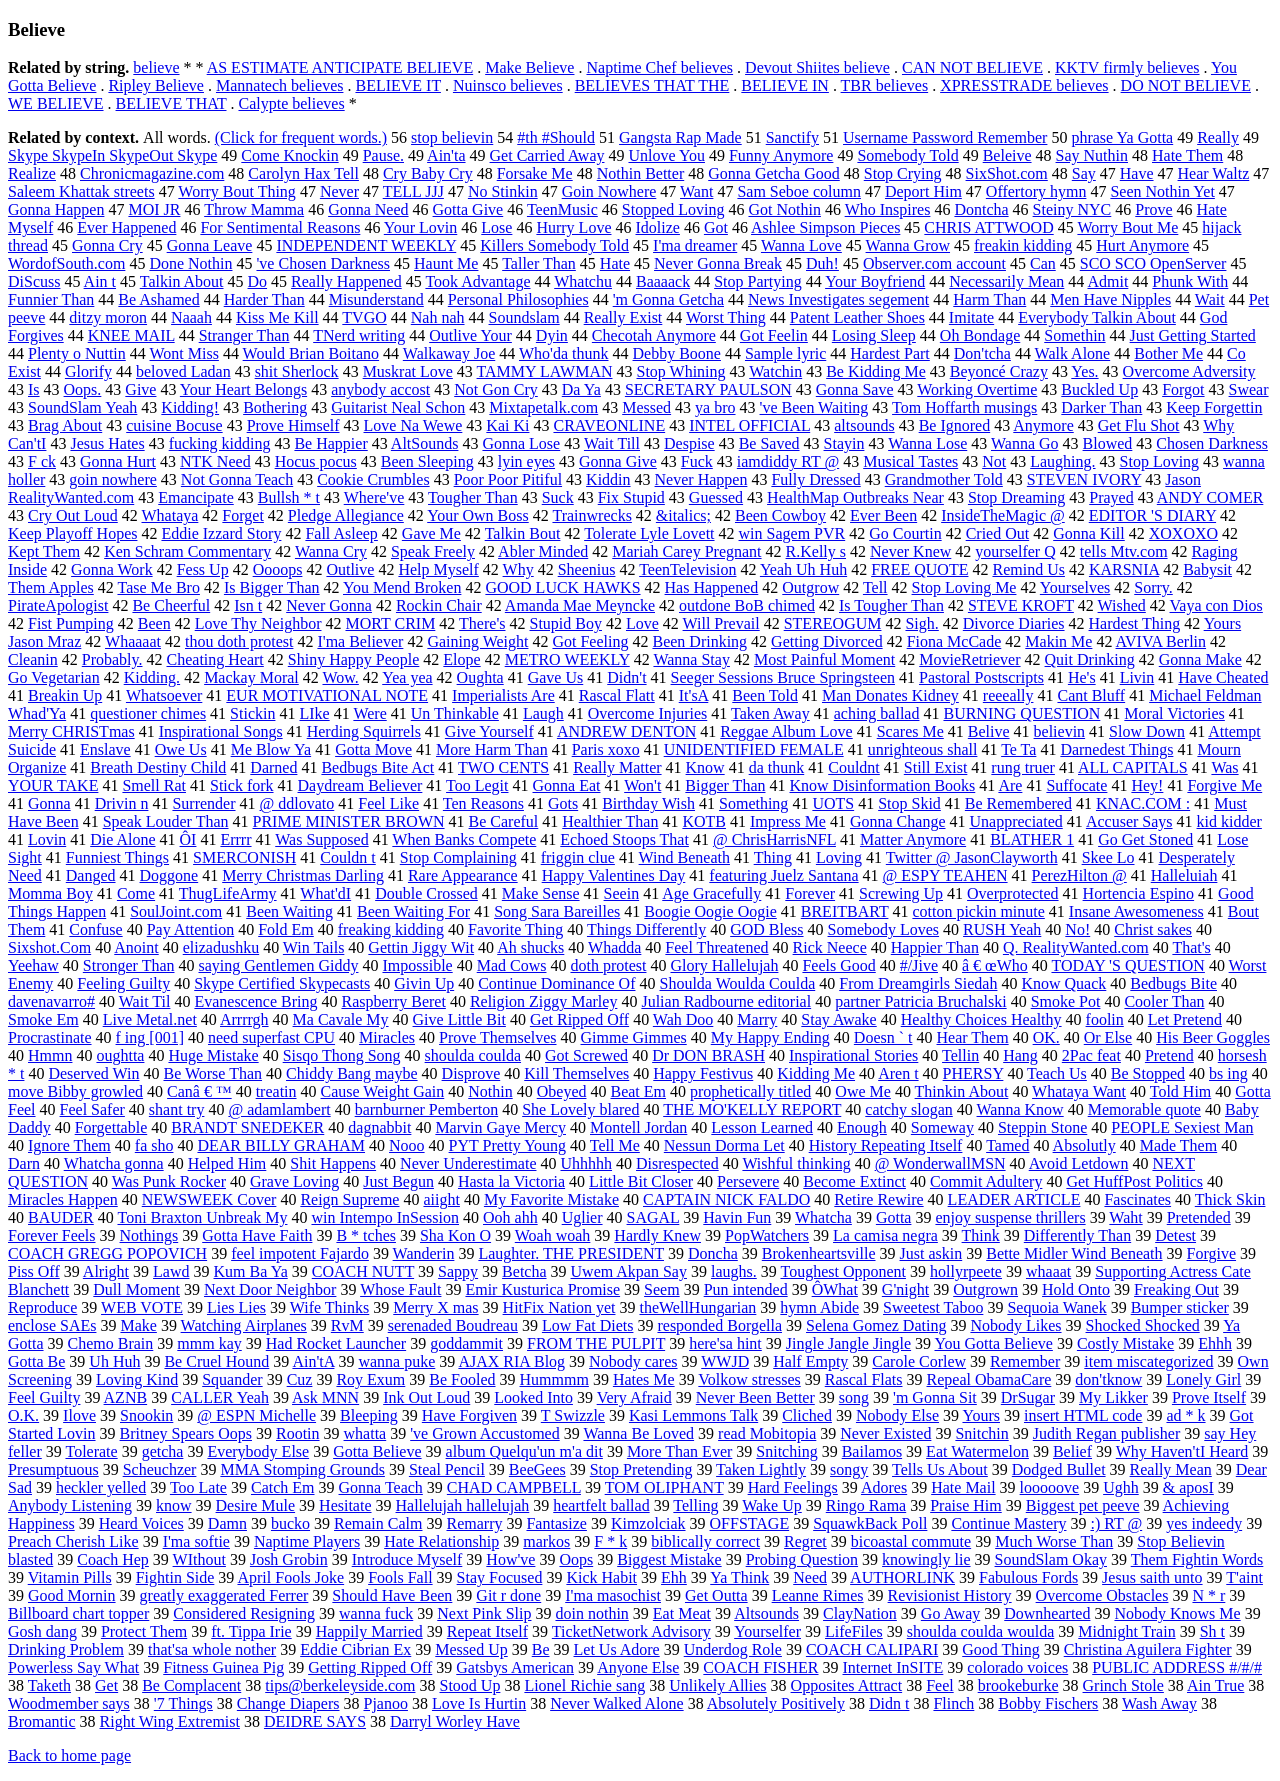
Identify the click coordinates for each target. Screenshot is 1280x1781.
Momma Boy (50, 893)
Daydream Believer (360, 785)
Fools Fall (400, 1577)
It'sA (694, 695)
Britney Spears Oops (186, 1433)
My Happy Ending (770, 1037)
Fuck (697, 461)
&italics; (683, 515)
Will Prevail (721, 623)
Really (1218, 137)
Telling (695, 1505)
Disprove (471, 1073)
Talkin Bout (523, 533)
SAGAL (653, 1217)
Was (1224, 767)
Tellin (960, 1055)
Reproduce (42, 1307)
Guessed (716, 497)
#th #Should (556, 137)
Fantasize (556, 1523)
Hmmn (50, 1055)
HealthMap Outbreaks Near (855, 497)
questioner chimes (148, 713)
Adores (884, 1487)
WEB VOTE (142, 1307)
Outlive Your (470, 335)
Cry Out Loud (73, 515)
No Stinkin (503, 191)
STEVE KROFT (1021, 605)
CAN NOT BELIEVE (972, 67)
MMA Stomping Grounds (302, 1469)
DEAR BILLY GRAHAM (281, 1145)
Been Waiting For (413, 911)
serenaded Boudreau (453, 1325)
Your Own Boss (478, 515)
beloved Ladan (183, 371)
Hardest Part (890, 353)
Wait (1210, 299)
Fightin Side (175, 1577)
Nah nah (438, 317)
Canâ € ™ (199, 1091)
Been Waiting (289, 911)
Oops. (83, 389)
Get (106, 1685)
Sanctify (792, 137)
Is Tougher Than (891, 605)
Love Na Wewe (413, 425)
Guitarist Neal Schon (398, 407)
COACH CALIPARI (872, 1649)
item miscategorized (1148, 1361)
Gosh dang (42, 1631)
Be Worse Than (212, 1073)
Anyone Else (638, 1667)
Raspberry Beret (393, 1001)
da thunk (777, 767)
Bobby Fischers (1048, 1703)
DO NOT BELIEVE (1186, 85)
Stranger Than (244, 335)
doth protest (608, 965)
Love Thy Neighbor (258, 623)
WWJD (725, 1361)
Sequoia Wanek (1056, 1307)
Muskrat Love (408, 371)
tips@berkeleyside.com (340, 1685)
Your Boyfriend (875, 281)
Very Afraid (634, 1397)
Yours (981, 1415)
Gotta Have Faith (257, 1235)
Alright (106, 1271)
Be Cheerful (171, 605)
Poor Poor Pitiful (508, 479)
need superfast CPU (271, 1037)
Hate (615, 263)
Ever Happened (126, 227)
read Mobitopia (767, 1433)
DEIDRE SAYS (315, 1721)
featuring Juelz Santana (783, 875)
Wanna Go (1025, 443)
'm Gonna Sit (935, 1397)
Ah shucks (530, 947)
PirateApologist (58, 605)
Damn (227, 1523)
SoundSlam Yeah (82, 407)
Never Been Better (755, 1397)
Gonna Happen (56, 209)
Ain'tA (313, 1361)
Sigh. (921, 623)
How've (510, 1559)
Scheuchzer (160, 1469)
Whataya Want (1079, 1091)
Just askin (931, 1253)
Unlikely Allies (717, 1685)
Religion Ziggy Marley (544, 1001)
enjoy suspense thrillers (1010, 1217)
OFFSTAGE (750, 1523)
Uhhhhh (586, 1163)
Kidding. (152, 677)
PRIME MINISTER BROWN (349, 821)
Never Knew (910, 551)
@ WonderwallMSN (940, 1163)
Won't (642, 785)
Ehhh (1215, 1343)
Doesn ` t (883, 1037)
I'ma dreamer (695, 245)
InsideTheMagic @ (1003, 515)
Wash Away (1159, 1703)
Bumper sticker (1180, 1307)
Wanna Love (801, 245)
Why (518, 569)
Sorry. (1153, 587)
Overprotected (1013, 893)
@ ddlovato (297, 803)
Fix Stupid (631, 497)
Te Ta (1018, 749)
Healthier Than (610, 821)
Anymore (1043, 425)
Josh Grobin (289, 1559)
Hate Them (1187, 155)
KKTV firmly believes (1127, 67)
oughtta (120, 1055)
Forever (810, 893)
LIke (314, 713)
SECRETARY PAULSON (708, 389)
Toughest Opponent (843, 1271)
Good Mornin (72, 1595)
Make (138, 1325)
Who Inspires (888, 209)
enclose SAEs (52, 1325)
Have (1137, 173)
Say (1084, 173)
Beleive (1007, 155)
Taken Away (770, 713)
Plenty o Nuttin (77, 353)
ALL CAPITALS (1133, 767)
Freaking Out (1176, 1289)
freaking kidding (391, 929)
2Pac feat (1091, 1055)
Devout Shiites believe (817, 67)
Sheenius (587, 569)
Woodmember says (69, 1703)
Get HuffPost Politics (1134, 1181)
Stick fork (242, 785)
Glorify (88, 371)
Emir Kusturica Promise (542, 1289)
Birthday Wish (648, 803)
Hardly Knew (657, 1235)
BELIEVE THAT (171, 103)
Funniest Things (117, 857)
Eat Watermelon (977, 1451)
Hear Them (973, 1037)
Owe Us (181, 749)
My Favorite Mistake (551, 1199)
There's (482, 623)
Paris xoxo (606, 749)
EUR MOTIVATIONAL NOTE (327, 695)
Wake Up (772, 1505)
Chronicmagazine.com (152, 173)
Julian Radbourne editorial (726, 1001)
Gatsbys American (515, 1667)
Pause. (383, 155)
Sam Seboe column (799, 191)
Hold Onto (1076, 1289)
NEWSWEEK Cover (209, 1199)
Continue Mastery (1008, 1523)
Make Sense (541, 893)
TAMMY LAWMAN (545, 371)
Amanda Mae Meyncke (580, 605)
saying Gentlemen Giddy (279, 965)
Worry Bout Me (1127, 227)
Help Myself (438, 569)
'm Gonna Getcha (668, 299)
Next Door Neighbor (270, 1289)
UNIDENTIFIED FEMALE (754, 749)
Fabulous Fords (1028, 1577)
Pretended (1199, 1217)
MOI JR (154, 209)
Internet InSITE (893, 1667)
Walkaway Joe (449, 353)
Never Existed (885, 1433)
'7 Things (183, 1703)
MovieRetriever (969, 659)
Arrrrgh (244, 1019)
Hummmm (554, 1379)
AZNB (126, 1397)
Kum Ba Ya (251, 1271)
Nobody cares (633, 1361)
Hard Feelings (793, 1487)
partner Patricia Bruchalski (921, 1001)
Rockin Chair (439, 605)
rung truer (1023, 767)
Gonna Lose (521, 443)
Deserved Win (93, 1073)
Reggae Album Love (786, 731)
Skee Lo (1108, 857)
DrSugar (1028, 1397)
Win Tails (314, 947)
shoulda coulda (473, 1055)
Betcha (524, 1271)
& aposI (1188, 1487)
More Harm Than (492, 749)
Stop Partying (758, 281)
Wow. (340, 677)
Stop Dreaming (1016, 497)
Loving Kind (137, 1379)
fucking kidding (220, 443)
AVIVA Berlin (1161, 641)
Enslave (105, 749)
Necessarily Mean (1006, 281)
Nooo (407, 1145)
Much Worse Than (1054, 1541)
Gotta (894, 1217)
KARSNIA (1124, 569)
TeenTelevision (687, 569)
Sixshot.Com (49, 947)
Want (696, 191)
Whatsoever (164, 695)
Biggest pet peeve (1083, 1505)
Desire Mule (256, 1505)
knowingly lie (926, 1559)
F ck (42, 461)
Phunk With (1190, 281)
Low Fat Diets (588, 1325)
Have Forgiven (469, 1415)
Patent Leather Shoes (857, 317)
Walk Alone (1073, 353)
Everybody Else (258, 1451)
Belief (1072, 1451)
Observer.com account (934, 263)
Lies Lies (236, 1307)
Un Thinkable (455, 713)
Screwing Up (901, 893)
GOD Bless (766, 929)
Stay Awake (838, 1019)
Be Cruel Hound (216, 1361)
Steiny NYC (1072, 209)
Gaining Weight (477, 641)
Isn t (248, 605)
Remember (1025, 1361)
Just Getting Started (1193, 335)
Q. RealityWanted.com (1076, 947)
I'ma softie (196, 1541)
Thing (773, 857)
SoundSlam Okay (1051, 1559)
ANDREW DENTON (626, 731)
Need (810, 1577)
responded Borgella (719, 1325)
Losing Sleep (874, 335)
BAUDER (61, 1217)
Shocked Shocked (1143, 1325)
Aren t (898, 1073)
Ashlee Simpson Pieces (825, 227)
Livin (1137, 677)
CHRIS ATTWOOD (988, 227)
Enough (862, 1127)
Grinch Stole (1123, 1685)
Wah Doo (683, 1019)
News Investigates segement (838, 299)
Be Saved (769, 443)
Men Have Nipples (1110, 299)
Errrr (235, 839)
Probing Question (802, 1559)
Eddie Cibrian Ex (355, 1649)
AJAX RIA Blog (511, 1361)
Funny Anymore (781, 155)
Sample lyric (785, 353)
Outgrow (810, 587)
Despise (689, 443)
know (174, 1505)
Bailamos (872, 1451)
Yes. (1084, 371)
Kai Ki (507, 425)
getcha (163, 1451)
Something (753, 803)
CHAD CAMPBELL (514, 1487)
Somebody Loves (884, 929)
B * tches (366, 1235)
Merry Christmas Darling (303, 875)
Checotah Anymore (654, 335)
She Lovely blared (580, 1109)
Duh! (822, 263)
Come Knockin (289, 155)
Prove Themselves (497, 1037)
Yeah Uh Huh (803, 569)
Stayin (844, 443)
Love (642, 623)
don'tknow (1108, 1379)
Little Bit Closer (641, 1181)
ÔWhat (835, 1289)
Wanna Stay (691, 659)
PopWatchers (767, 1235)
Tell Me (615, 1145)
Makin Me (1058, 641)
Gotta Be (36, 1361)
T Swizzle (573, 1415)
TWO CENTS (503, 767)
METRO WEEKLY (567, 659)
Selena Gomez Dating (876, 1325)
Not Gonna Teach (237, 479)
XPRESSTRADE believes (1024, 85)
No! (1077, 929)
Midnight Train (1126, 1631)
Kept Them (44, 551)
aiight (441, 1199)
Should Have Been (392, 1595)
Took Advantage (477, 281)
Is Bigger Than (272, 587)
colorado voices (1017, 1667)
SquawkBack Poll (870, 1523)
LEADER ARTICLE (1014, 1199)
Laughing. (1062, 461)
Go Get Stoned (1145, 839)
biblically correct (705, 1541)
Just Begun (398, 1181)
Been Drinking (699, 641)
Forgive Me (1224, 785)
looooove (1050, 1487)
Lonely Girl (1203, 1379)
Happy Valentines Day (614, 875)
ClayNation (860, 1613)
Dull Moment (136, 1289)
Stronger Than (129, 965)
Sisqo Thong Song (342, 1055)
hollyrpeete (966, 1271)
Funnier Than (51, 299)
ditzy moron (108, 317)
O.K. (23, 1415)
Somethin (1074, 335)
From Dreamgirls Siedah (918, 983)
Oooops (278, 569)
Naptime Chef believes (659, 67)
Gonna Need (368, 209)
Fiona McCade (954, 641)
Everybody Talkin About (1097, 317)
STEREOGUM (833, 623)
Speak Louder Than (166, 821)
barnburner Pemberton (427, 1109)
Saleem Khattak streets (81, 191)
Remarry (474, 1523)
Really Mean (1171, 1469)
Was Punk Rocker (169, 1181)
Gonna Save (855, 389)
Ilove (79, 1415)
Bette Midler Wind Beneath (1074, 1253)
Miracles (387, 1037)
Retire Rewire (878, 1199)
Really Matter (617, 767)
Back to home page (69, 1755)
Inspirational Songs (221, 731)
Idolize (657, 227)
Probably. (112, 659)
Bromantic (42, 1721)
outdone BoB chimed (747, 605)
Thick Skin (1230, 1199)
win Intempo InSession (385, 1217)
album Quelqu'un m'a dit (524, 1451)
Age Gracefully (711, 893)
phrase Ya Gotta (1122, 137)
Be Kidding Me (876, 371)
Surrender (203, 803)
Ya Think (739, 1577)
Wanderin (424, 1253)
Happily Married (369, 1631)
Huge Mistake (213, 1055)
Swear (1249, 389)
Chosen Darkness (1212, 443)
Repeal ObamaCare (989, 1379)
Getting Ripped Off (370, 1667)
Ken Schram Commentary (187, 551)
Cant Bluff (1091, 695)
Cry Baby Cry (428, 173)
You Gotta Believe (994, 1343)
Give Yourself (489, 731)
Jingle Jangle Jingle (848, 1343)
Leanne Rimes (818, 1595)
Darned (273, 767)
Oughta (480, 677)
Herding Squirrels (364, 731)
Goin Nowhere (609, 191)
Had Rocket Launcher (336, 1343)
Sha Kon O (455, 1235)
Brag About (65, 425)
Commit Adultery (986, 1181)
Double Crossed (426, 893)
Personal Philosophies (518, 299)
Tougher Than (473, 497)
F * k (610, 1541)
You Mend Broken (402, 587)
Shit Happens (333, 1163)
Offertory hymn (1036, 191)
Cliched (807, 1415)
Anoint (136, 947)
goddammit (466, 1343)
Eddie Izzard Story (221, 533)
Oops (576, 1559)
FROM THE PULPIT (596, 1343)
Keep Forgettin (1214, 407)
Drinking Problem (66, 1649)
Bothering (275, 407)
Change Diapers (288, 1703)
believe (156, 67)
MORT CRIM (390, 623)
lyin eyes (526, 461)
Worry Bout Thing (237, 191)
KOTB (704, 821)
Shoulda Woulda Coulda (737, 983)
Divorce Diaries (1014, 623)
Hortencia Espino (1139, 893)
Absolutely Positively (776, 1703)
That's (1191, 947)
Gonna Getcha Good (774, 173)
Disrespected (677, 1163)
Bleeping (369, 1415)
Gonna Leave (210, 245)
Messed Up (471, 1649)
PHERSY (973, 1073)
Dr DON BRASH (708, 1055)
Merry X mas (435, 1307)
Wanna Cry (331, 551)
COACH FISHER (760, 1667)
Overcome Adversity (1189, 371)
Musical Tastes (910, 461)
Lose (496, 227)
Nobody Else (897, 1415)
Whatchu (583, 281)
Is (34, 389)
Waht (1125, 1217)
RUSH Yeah (1002, 929)
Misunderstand (376, 299)
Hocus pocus (316, 461)
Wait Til (145, 1001)
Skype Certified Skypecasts (282, 983)
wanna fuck (376, 1613)
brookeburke (1018, 1685)
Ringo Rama (866, 1505)
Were (369, 713)
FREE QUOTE (919, 569)
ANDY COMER (1210, 497)
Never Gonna (329, 605)
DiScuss (34, 281)
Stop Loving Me (964, 587)
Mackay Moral (251, 677)
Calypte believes (291, 103)
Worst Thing (726, 317)
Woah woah (553, 1235)
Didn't (626, 677)
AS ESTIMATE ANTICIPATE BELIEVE (340, 67)
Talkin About (182, 281)
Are (1010, 785)
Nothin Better (641, 173)
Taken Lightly (761, 1469)
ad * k (1185, 1415)
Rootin (298, 1433)
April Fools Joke (290, 1577)
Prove (1153, 209)
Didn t (889, 1703)
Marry (757, 1019)
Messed (646, 407)
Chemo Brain (111, 1343)
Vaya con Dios (1216, 605)
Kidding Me (816, 1073)
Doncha (713, 1253)
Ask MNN (325, 1397)
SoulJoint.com (176, 911)
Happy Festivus (703, 1073)
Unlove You (666, 155)
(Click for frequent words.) (301, 137)
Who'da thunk (564, 353)
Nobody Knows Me (1177, 1613)
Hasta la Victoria (511, 1181)
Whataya (170, 515)
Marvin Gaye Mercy (500, 1127)
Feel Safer (92, 1109)
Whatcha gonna (114, 1163)
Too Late (198, 1487)
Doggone (169, 875)
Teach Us (1057, 1073)
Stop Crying (903, 173)
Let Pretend (1185, 1019)
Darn (24, 1163)
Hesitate (345, 1505)
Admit (1107, 281)
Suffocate (1076, 785)
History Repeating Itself (886, 1145)
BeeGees (537, 1469)
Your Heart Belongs (243, 389)
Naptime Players (307, 1541)
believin (1060, 731)
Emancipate (196, 497)
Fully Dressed (815, 479)
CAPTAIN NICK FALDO (726, 1199)
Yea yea (407, 677)
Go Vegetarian (54, 677)
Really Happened (346, 281)
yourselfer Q (1015, 551)
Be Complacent (191, 1685)
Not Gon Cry (496, 389)
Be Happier (330, 443)
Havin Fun (737, 1217)
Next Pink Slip (484, 1613)
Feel (940, 1685)
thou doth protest (239, 641)
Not (994, 461)
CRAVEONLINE (609, 425)
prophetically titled (750, 1091)
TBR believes (885, 85)
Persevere (748, 1181)
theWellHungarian (697, 1307)
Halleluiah (1184, 875)
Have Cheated (1223, 677)
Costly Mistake (1125, 1343)
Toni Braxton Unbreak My (203, 1217)
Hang (1020, 1055)
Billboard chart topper (78, 1613)
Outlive (350, 569)
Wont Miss (184, 353)
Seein (622, 893)
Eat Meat (682, 1613)
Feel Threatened (716, 947)
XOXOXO (1183, 533)
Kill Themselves (576, 1073)
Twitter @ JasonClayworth (972, 857)
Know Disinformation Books (883, 785)
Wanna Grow (908, 245)
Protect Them (144, 1631)
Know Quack (1063, 983)
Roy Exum (370, 1379)
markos (546, 1541)
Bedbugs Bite (1173, 983)
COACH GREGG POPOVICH (107, 1253)
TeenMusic (562, 209)
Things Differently (646, 929)
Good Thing (1000, 1649)
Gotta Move (373, 749)
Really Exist (623, 317)
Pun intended (746, 1289)
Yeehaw (33, 965)
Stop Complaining (458, 857)
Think (981, 1235)
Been (154, 623)
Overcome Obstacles (1102, 1595)
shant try (177, 1109)
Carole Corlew (919, 1361)
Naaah (191, 317)
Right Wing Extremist (170, 1721)
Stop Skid (909, 803)
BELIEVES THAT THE (652, 85)
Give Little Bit (459, 1019)
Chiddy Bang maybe (352, 1073)
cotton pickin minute (978, 911)
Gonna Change (898, 821)
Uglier (582, 1217)
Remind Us (1028, 569)
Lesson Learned (762, 1127)
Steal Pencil (447, 1469)
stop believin (452, 137)
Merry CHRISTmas (71, 731)
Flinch (953, 1703)
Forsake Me (535, 173)
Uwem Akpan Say (629, 1271)
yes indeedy (1204, 1523)
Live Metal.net (150, 1019)
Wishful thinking (796, 1163)
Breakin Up (65, 695)
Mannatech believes (280, 85)
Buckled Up (1099, 389)
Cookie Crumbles (373, 479)
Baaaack (663, 281)
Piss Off (34, 1271)
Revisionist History (950, 1595)
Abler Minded (543, 551)
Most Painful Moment (824, 659)
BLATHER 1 (1032, 839)
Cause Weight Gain (383, 1091)
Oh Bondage (980, 335)
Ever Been (883, 515)
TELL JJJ (413, 191)
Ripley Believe (156, 85)
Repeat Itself (487, 1631)
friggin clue (578, 857)
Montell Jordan (638, 1127)
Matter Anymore (913, 839)
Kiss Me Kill (277, 317)
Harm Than (989, 299)
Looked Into (533, 1397)
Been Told (765, 695)
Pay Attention (191, 929)
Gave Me (431, 533)
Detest (1175, 1235)
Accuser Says (1129, 821)
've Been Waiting (814, 407)
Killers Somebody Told (554, 245)
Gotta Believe (377, 1451)
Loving (839, 857)
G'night (905, 1289)
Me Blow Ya (271, 749)
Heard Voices (141, 1523)
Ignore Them (69, 1145)
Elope (461, 659)
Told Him (1181, 1091)
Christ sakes (1153, 929)
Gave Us (556, 677)
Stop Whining (681, 371)
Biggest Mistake (669, 1559)
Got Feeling (590, 641)
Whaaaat (133, 641)
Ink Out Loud (426, 1397)
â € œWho (995, 965)
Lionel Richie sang (584, 1685)
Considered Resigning (244, 1613)
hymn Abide (819, 1307)
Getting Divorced (827, 641)
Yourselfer (767, 1631)
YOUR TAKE (53, 785)
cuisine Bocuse (174, 425)
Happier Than (935, 947)
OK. (1046, 1037)
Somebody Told (907, 155)
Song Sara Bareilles (557, 911)
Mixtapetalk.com (543, 407)
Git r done (508, 1595)
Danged (91, 875)
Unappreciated (1015, 821)
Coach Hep (113, 1559)
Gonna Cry (107, 245)
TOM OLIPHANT (664, 1487)
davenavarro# (51, 1001)
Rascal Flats (864, 1379)
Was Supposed (321, 839)
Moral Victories (1174, 713)
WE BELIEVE (56, 103)
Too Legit (477, 785)
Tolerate (91, 1451)
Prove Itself (1209, 1397)
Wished (1122, 605)
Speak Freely (433, 551)
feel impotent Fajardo (300, 1253)
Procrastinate (50, 1037)
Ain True (1215, 1685)
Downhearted (1047, 1613)
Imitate (971, 317)
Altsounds (766, 1613)
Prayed (1111, 497)
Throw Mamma (254, 209)
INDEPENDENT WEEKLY (366, 245)
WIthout (199, 1559)
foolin (1105, 1019)
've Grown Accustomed (485, 1433)
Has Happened (712, 587)
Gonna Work (112, 569)
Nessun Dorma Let (724, 1145)
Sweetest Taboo (933, 1307)
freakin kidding (1023, 245)
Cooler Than (1164, 1001)
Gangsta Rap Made (680, 137)
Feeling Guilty (123, 983)
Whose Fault (400, 1289)
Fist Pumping (71, 623)
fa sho (154, 1145)
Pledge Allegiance (346, 515)
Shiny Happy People (354, 659)
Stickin (252, 713)
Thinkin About (962, 1091)
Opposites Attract (847, 1685)
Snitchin (981, 1433)
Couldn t (348, 857)
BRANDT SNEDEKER (247, 1127)
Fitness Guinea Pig (223, 1667)
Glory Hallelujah (724, 965)
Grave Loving (294, 1181)
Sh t (1212, 1631)
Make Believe (529, 67)
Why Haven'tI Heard (1182, 1451)
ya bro (715, 407)
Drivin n (122, 803)
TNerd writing (359, 335)
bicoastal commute (911, 1541)
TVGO (364, 317)
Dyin (552, 335)
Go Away (950, 1613)
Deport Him (923, 191)
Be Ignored (955, 425)
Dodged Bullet (1059, 1469)
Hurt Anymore (1142, 245)
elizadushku (221, 947)
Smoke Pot (1066, 1001)
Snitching (786, 1451)
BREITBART (845, 911)
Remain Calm (378, 1523)
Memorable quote (1144, 1109)
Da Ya (581, 389)
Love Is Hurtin (479, 1703)
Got (716, 227)
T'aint (1244, 1577)
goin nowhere (113, 479)
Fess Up (203, 569)
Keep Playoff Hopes (72, 533)
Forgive (1211, 1253)
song (854, 1397)
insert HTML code (1083, 1415)
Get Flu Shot (1139, 425)
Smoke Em (43, 1019)
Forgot (1183, 389)
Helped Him (227, 1163)
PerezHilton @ (1079, 875)
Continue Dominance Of (556, 983)
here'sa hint (725, 1343)
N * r (1208, 1595)
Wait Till (612, 443)
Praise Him (966, 1505)
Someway (942, 1127)
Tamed (1007, 1145)
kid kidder (1229, 821)
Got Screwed (586, 1055)
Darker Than (1101, 407)
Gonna (49, 803)
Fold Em (286, 929)
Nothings (149, 1235)
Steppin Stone (1042, 1127)
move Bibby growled (75, 1091)
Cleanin (33, 659)
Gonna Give (618, 461)
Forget (242, 515)
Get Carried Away (547, 155)
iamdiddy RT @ (788, 461)
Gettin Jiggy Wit (421, 947)
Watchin (775, 371)
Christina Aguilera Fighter (1148, 1649)
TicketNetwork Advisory (631, 1631)
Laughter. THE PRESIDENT (571, 1253)
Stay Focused (500, 1577)
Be (541, 1649)
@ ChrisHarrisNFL (774, 839)
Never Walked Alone (616, 1703)
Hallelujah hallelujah (463, 1505)
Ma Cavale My (341, 1019)
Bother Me (1168, 353)
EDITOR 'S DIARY (1152, 515)
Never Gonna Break (718, 263)
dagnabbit (379, 1127)
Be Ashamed (158, 299)
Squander (232, 1379)
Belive (989, 731)
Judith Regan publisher (1107, 1433)
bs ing (1228, 1073)
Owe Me (863, 1091)
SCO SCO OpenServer (1153, 263)
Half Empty (810, 1361)
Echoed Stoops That (624, 839)
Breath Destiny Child (158, 767)
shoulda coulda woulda (981, 1631)
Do (258, 281)
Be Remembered (1018, 803)
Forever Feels (52, 1235)
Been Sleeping (427, 461)
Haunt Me (446, 263)
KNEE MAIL (131, 335)
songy (849, 1469)
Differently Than (1077, 1235)
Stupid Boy (566, 623)
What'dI (325, 893)
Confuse (95, 929)
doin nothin (591, 1613)
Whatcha (823, 1217)
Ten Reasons (483, 803)
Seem (662, 1289)
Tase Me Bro (158, 587)
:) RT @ (1116, 1523)
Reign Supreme (349, 1199)
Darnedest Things (1116, 749)
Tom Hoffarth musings (964, 407)
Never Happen (701, 479)
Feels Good (838, 965)
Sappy (458, 1271)
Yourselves (1075, 587)
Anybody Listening (70, 1505)
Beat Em (638, 1091)
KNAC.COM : (1143, 803)
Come (136, 893)
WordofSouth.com (66, 263)
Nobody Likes (1015, 1325)
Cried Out (998, 533)
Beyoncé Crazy (999, 371)
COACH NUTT (363, 1271)
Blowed (1108, 443)
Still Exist (936, 767)
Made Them (1178, 1145)
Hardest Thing (1135, 623)
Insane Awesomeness (1136, 911)
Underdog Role (733, 1649)
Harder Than (264, 299)
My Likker (1113, 1397)
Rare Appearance (463, 875)
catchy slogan (909, 1109)
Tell (875, 587)
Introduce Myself (407, 1559)
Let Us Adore (617, 1649)
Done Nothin (190, 263)
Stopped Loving (673, 209)
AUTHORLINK (902, 1577)
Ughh (1121, 1487)
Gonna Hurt (118, 461)
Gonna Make (1200, 659)
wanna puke (396, 1361)
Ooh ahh (510, 1217)
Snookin (146, 1415)
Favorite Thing (515, 929)
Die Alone (122, 839)
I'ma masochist (613, 1595)
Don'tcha (982, 353)
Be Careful (504, 821)
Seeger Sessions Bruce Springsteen (783, 677)
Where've (374, 497)
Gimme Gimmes (634, 1037)
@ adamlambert (279, 1109)
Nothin (490, 1091)
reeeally (1008, 695)
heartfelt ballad (601, 1505)
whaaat (1048, 1271)
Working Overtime (977, 389)
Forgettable (111, 1127)
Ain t (100, 281)
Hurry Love (573, 227)
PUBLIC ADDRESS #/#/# (1177, 1667)
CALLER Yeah (220, 1397)
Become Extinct (854, 1181)
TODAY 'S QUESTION (1127, 965)
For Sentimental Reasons (280, 227)
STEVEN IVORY (1084, 479)
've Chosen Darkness (323, 263)
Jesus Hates (107, 443)
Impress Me (788, 821)
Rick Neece (830, 947)
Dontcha (981, 209)
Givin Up (424, 983)
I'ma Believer (360, 641)
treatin (276, 1091)
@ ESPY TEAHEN (945, 875)
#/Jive (919, 965)
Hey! (1147, 785)
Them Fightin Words (1197, 1559)
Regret (805, 1541)
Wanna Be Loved (638, 1433)
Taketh (49, 1685)
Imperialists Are (503, 695)
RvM (347, 1325)
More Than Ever (679, 1451)
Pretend (1169, 1055)
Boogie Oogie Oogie (710, 911)
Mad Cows (512, 965)
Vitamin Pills (70, 1577)
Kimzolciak (648, 1523)
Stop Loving (1160, 461)
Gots (563, 803)
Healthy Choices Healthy (981, 1019)
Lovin (47, 839)
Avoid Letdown (1079, 1163)
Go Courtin (905, 533)
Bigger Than (725, 785)
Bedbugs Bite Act (377, 767)
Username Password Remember (945, 137)
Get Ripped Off (579, 1019)
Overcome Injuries (648, 713)
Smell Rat (154, 785)
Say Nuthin (1092, 155)
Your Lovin (421, 227)
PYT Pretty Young (508, 1145)
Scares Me (910, 731)
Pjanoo (385, 1703)
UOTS (833, 803)
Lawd (171, 1271)
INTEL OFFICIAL (749, 425)
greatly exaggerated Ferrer (224, 1595)
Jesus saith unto (1152, 1577)
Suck (558, 497)
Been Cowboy (780, 515)
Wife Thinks (330, 1307)
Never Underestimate (468, 1163)
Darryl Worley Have (455, 1721)
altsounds (864, 425)
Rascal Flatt (617, 695)
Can (1043, 263)
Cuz (300, 1379)
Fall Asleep (341, 533)
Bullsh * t (289, 497)
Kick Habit (601, 1577)
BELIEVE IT (397, 85)
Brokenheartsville (819, 1253)
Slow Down (1147, 731)
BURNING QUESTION (1021, 713)
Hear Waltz (1214, 173)
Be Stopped (1148, 1073)
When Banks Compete (464, 839)
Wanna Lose (927, 443)
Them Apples (51, 587)
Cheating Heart (215, 659)
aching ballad (877, 713)
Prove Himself (293, 425)
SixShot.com (1007, 173)
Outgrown (985, 1289)
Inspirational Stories (853, 1055)
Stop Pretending (641, 1469)
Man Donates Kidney (890, 695)
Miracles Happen (63, 1199)
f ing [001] (150, 1037)
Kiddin (608, 479)
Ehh (674, 1577)
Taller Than (539, 263)
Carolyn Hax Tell (303, 173)
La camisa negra (885, 1235)
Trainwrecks (591, 515)
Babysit (1207, 569)
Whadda (614, 947)
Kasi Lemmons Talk (693, 1415)
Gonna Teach (381, 1487)
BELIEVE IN (785, 85)
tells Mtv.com (1124, 551)
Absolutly (1084, 1145)
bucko (290, 1523)
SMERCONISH (244, 857)
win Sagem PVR (792, 533)
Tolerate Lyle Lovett (649, 533)
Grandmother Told (944, 479)
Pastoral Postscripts (981, 677)
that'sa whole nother (212, 1649)
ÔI (188, 839)
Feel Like (388, 803)
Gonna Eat (567, 785)
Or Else (1108, 1037)
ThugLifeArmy (228, 893)
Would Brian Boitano (311, 353)
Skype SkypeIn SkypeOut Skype (112, 155)
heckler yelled (101, 1487)
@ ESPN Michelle (256, 1415)
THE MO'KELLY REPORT (752, 1109)
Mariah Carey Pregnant (686, 551)
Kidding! (190, 407)
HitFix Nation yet (559, 1307)
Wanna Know (1020, 1109)
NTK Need (215, 461)
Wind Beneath (684, 857)
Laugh (543, 713)
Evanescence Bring (255, 1001)
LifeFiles (854, 1631)
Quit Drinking (1090, 659)
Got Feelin (774, 335)
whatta (365, 1433)
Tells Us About (940, 1469)
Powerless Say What (73, 1667)
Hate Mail (963, 1487)
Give (140, 389)
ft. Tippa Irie (251, 1631)
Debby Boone (677, 353)
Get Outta (716, 1595)
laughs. (734, 1271)
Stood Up (469, 1685)
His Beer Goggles (1213, 1037)
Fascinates (1137, 1199)
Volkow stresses (749, 1379)
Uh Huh (114, 1361)
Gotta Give (468, 209)
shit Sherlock (297, 371)
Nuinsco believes (508, 85)
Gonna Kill (1089, 533)
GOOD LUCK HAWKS (562, 587)
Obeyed (562, 1091)
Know (705, 767)
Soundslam (524, 317)
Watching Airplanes (244, 1325)
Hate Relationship (441, 1541)
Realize (32, 173)
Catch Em (283, 1487)
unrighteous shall (923, 749)
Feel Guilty (44, 1397)
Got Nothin (784, 209)
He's (1082, 677)
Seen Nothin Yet (1162, 191)
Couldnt (854, 767)
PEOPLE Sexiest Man (1182, 1127)
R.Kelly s (816, 551)
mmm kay (209, 1343)
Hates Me (644, 1379)
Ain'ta (446, 155)
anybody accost (380, 389)
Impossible (417, 965)
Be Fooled (462, 1379)
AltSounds (425, 443)
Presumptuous (53, 1469)
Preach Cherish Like (73, 1541)
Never (339, 191)
